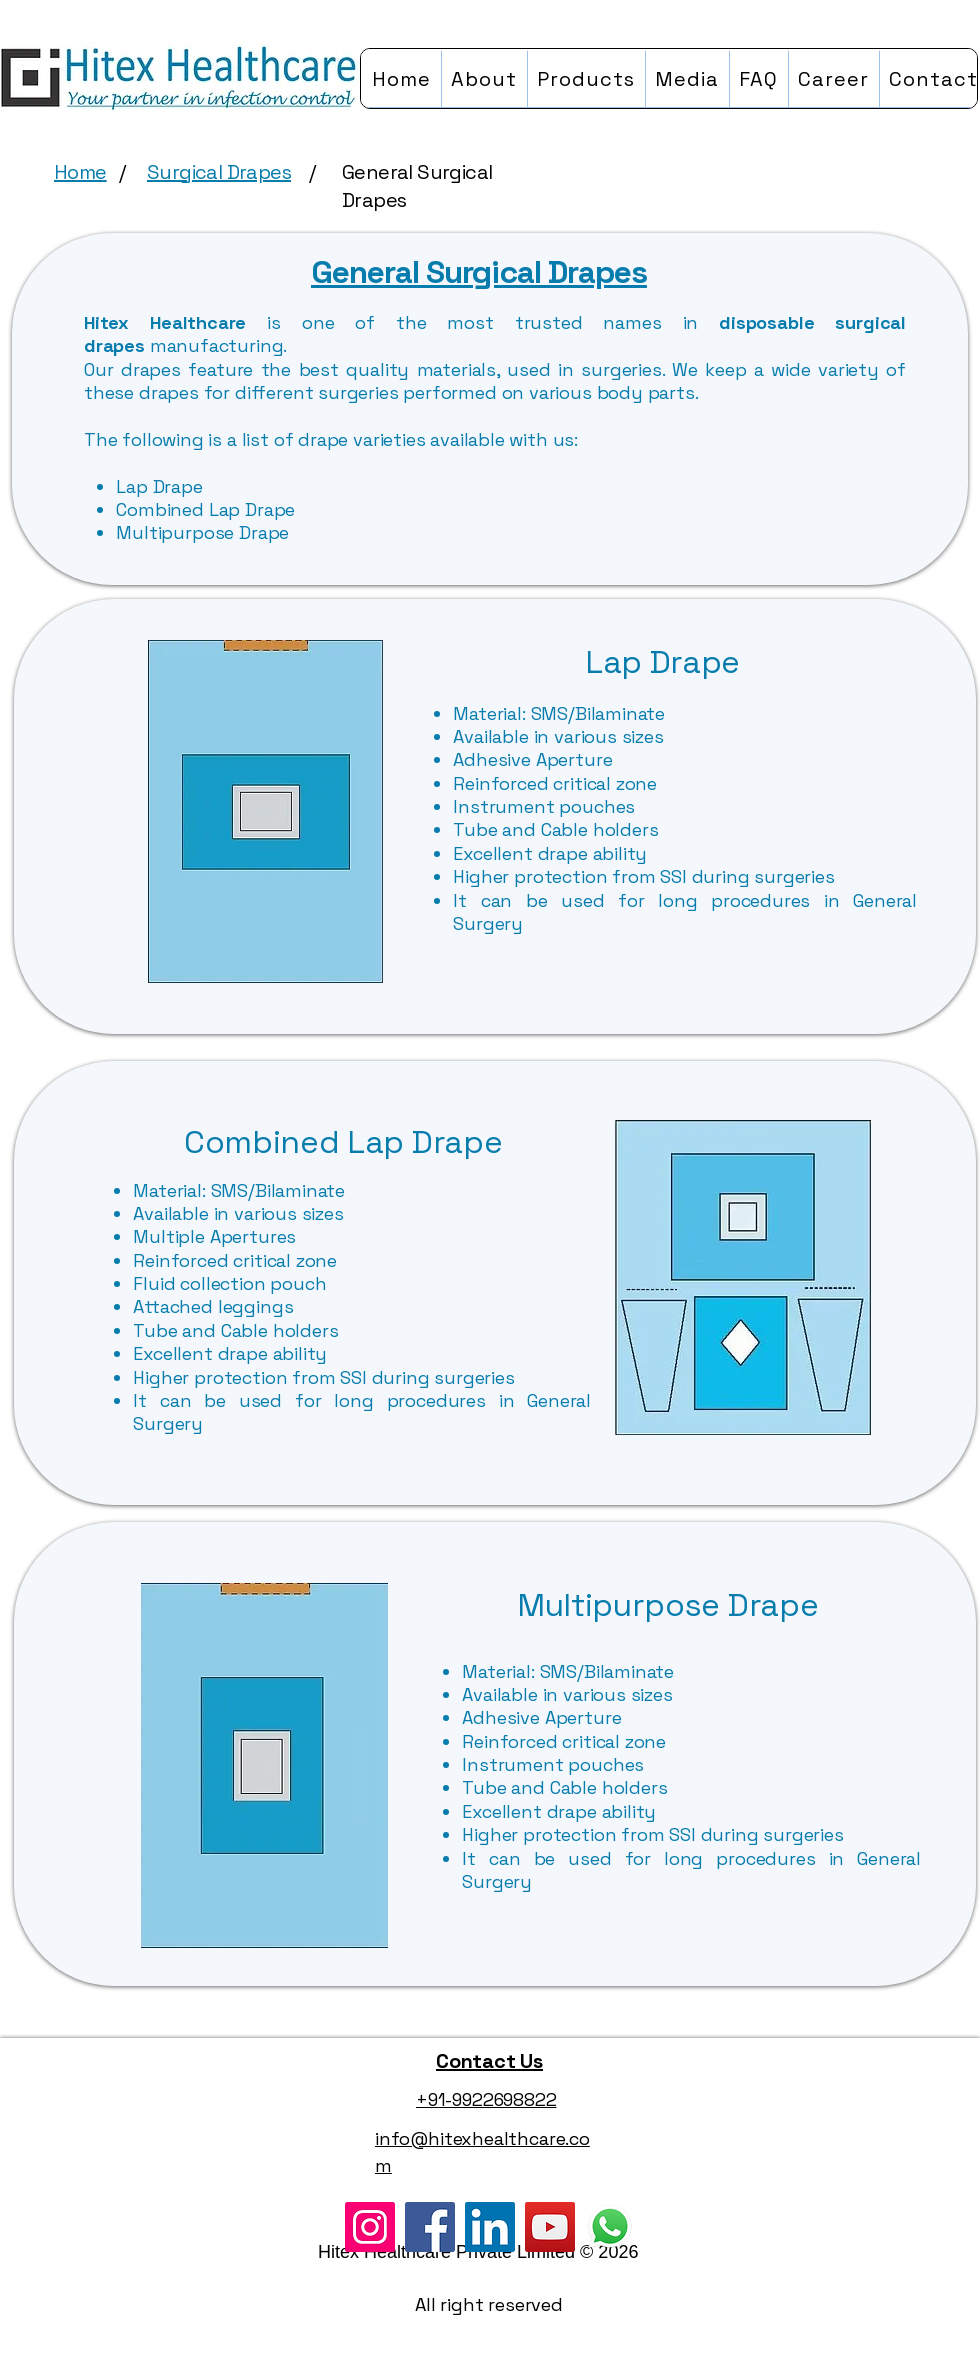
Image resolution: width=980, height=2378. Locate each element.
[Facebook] (430, 2227)
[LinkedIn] (490, 2227)
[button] (586, 78)
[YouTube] (550, 2227)
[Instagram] (370, 2227)
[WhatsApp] (610, 2227)
